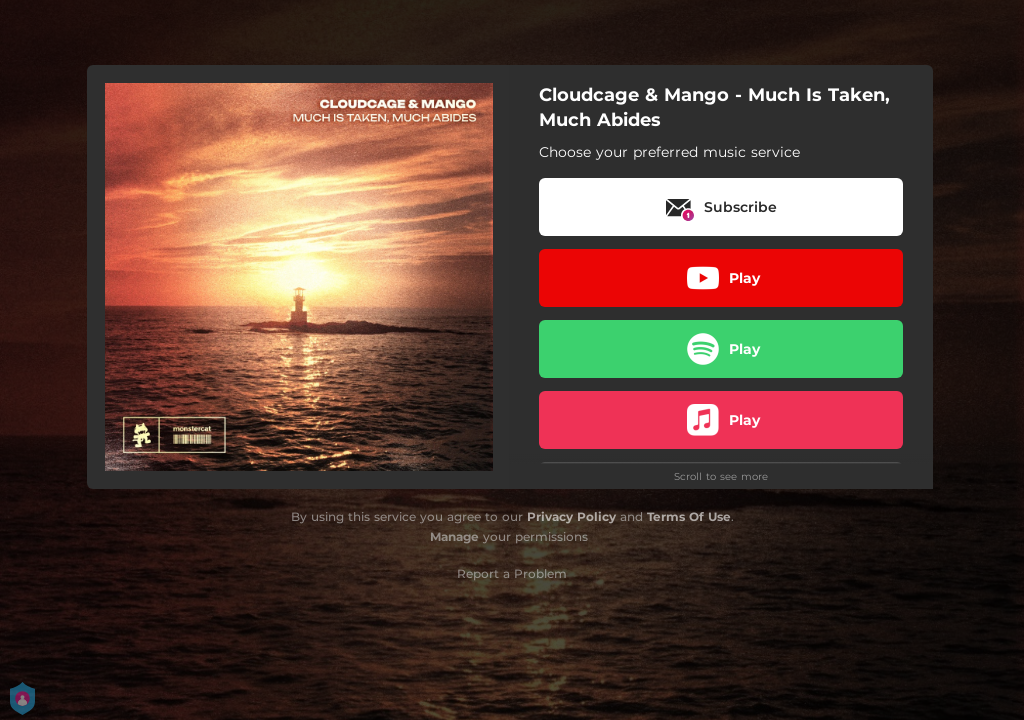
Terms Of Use (689, 516)
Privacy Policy (571, 516)
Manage (454, 536)
